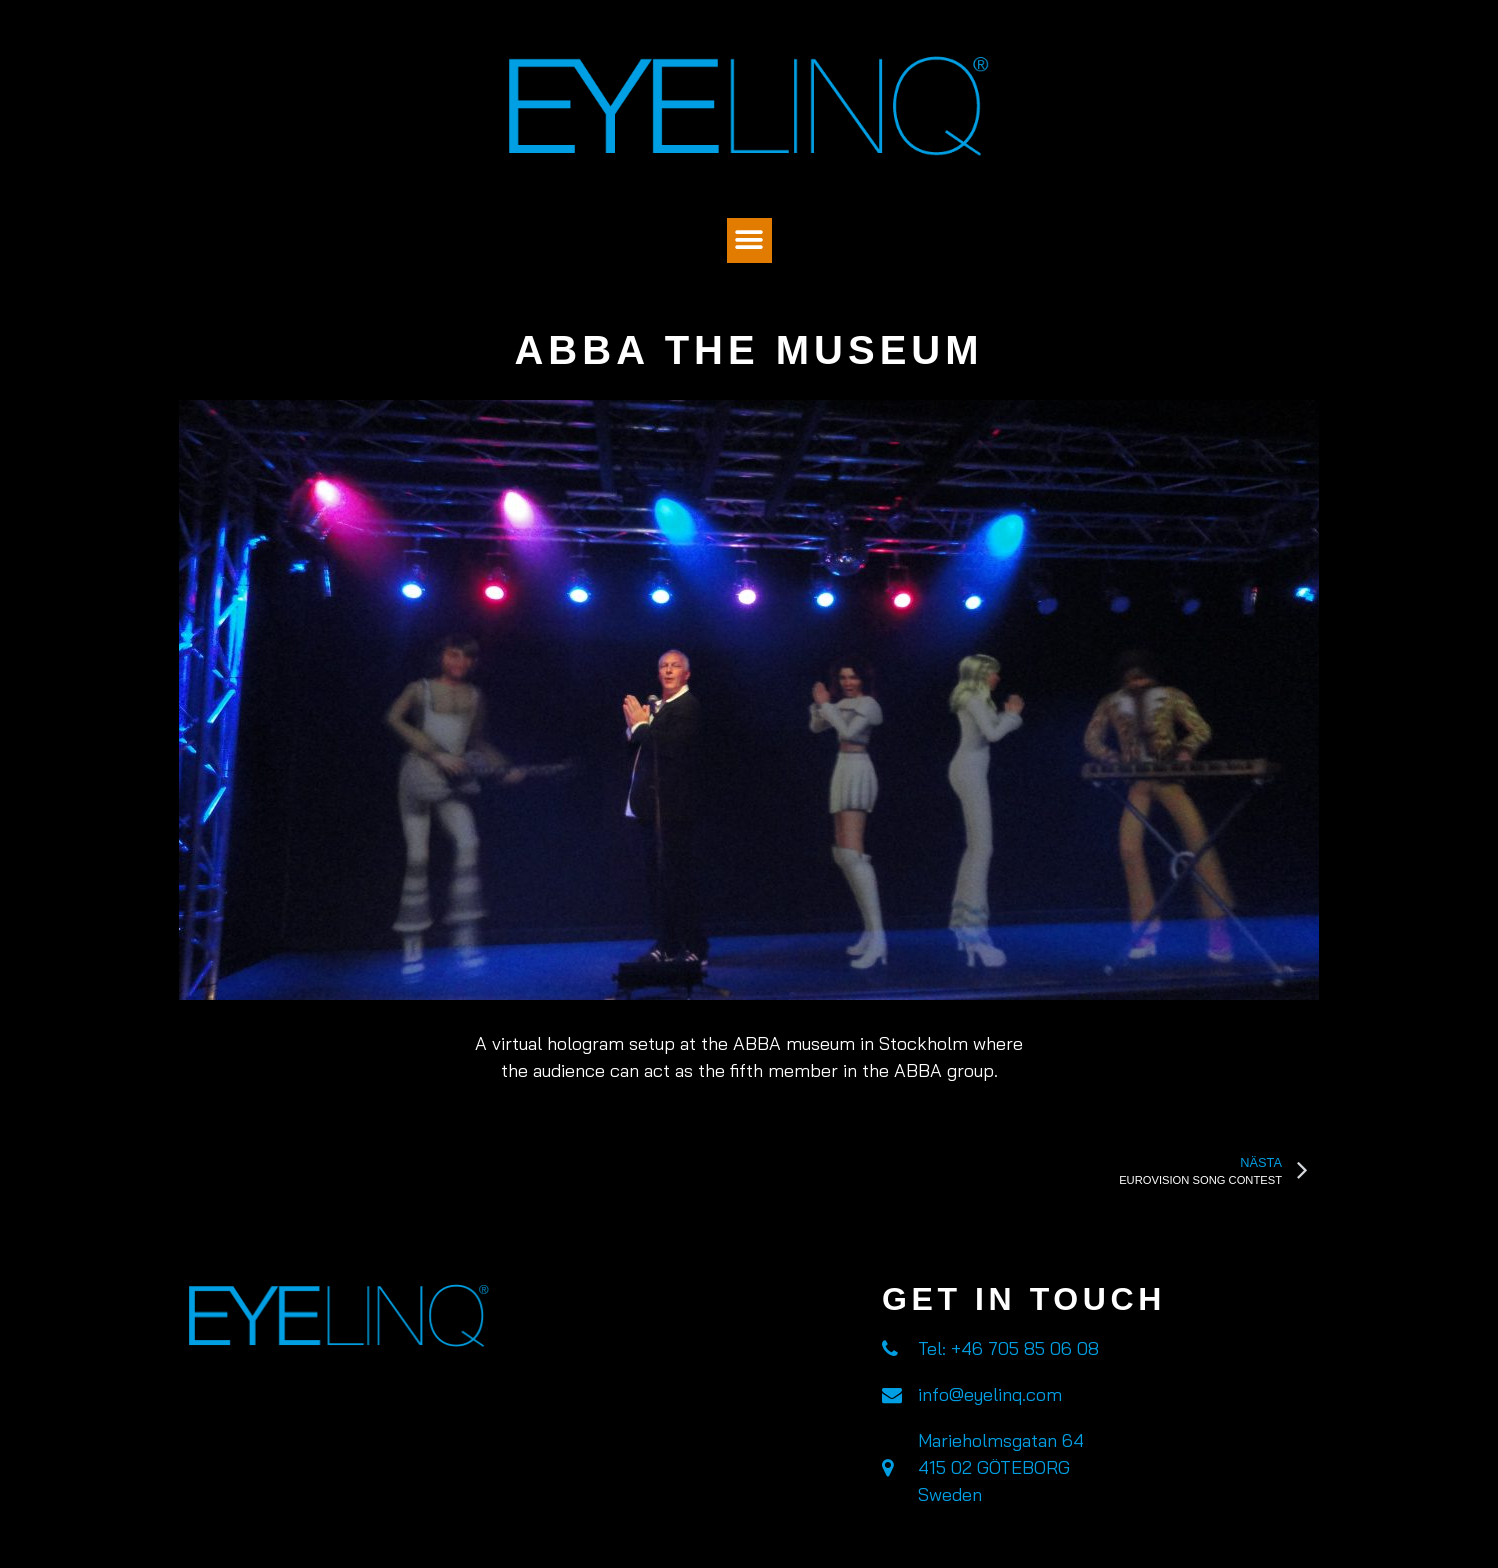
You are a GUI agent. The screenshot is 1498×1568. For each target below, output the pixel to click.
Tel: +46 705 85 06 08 (1008, 1348)
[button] (749, 240)
